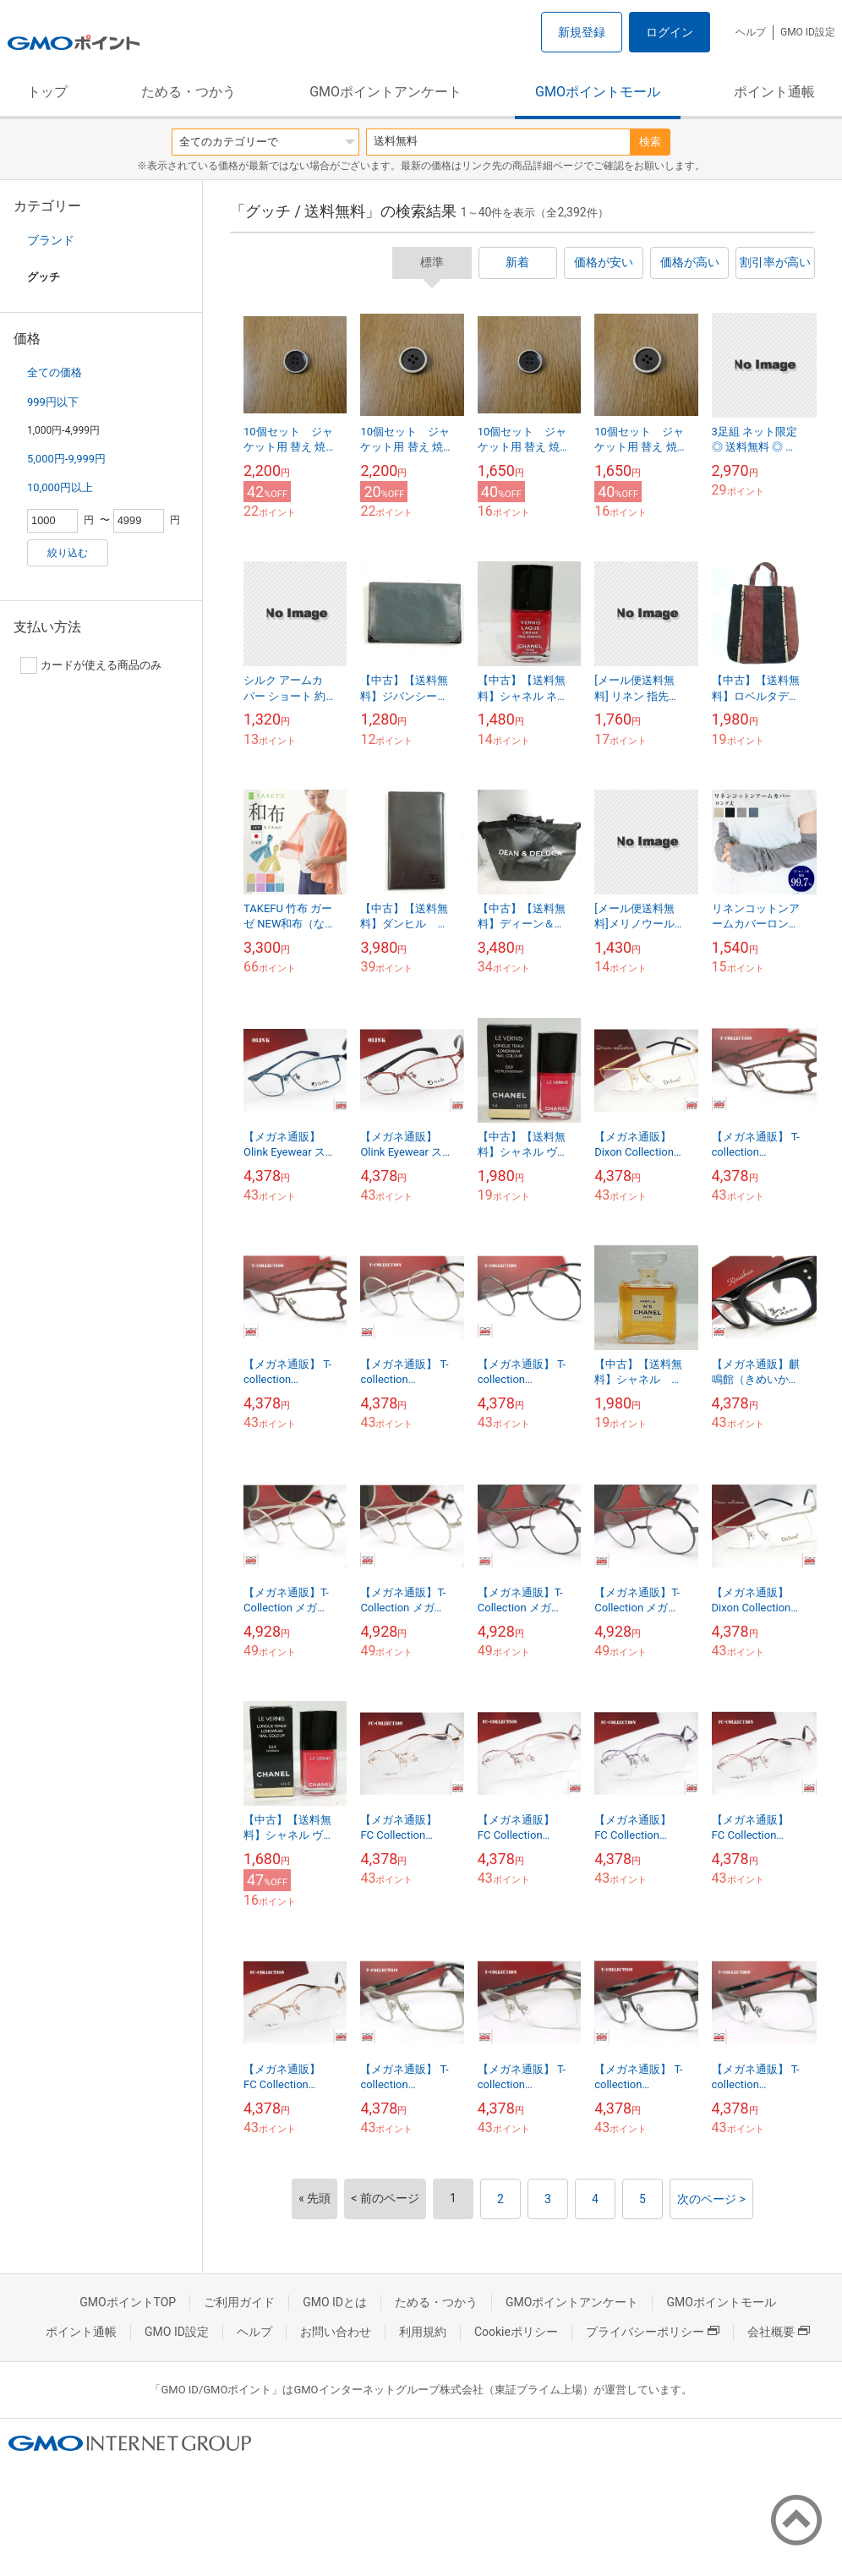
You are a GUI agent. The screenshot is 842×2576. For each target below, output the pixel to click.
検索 (650, 141)
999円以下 (53, 402)
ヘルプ (750, 32)
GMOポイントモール (597, 92)
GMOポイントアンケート (385, 92)
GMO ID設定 (807, 32)
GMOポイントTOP (127, 2302)
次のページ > (711, 2199)
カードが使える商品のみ (90, 665)
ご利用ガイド (239, 2302)
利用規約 (422, 2331)
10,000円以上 (60, 487)
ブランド (50, 240)
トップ (47, 92)
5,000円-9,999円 (66, 458)
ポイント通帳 (774, 92)
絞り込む (67, 553)
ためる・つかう (188, 92)
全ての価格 (54, 372)
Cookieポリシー (516, 2331)
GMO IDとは (335, 2302)
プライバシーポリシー (652, 2331)
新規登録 (581, 32)
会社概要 (778, 2331)
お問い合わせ (335, 2331)
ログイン (669, 32)
